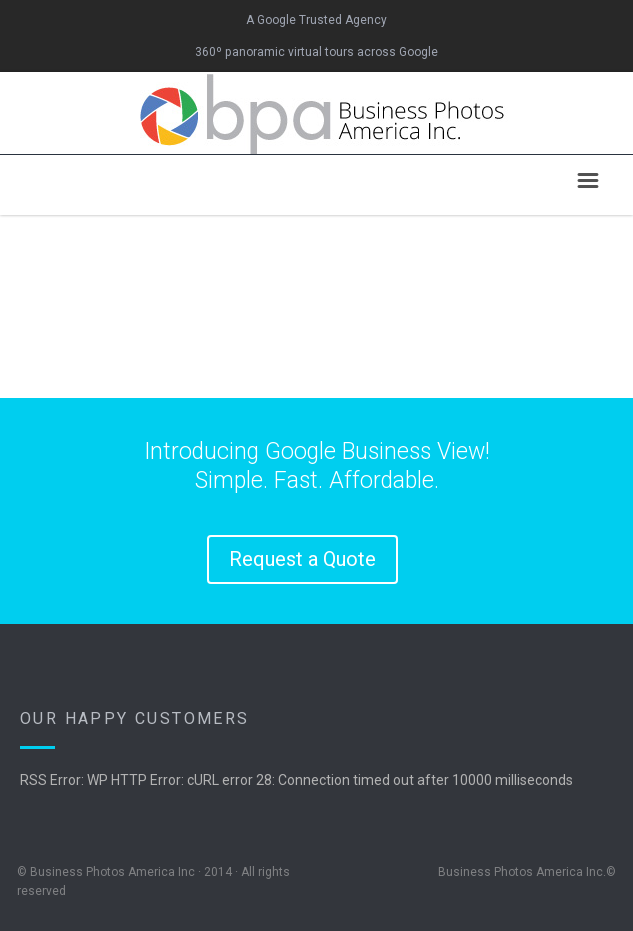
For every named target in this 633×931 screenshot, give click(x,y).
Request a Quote (302, 559)
